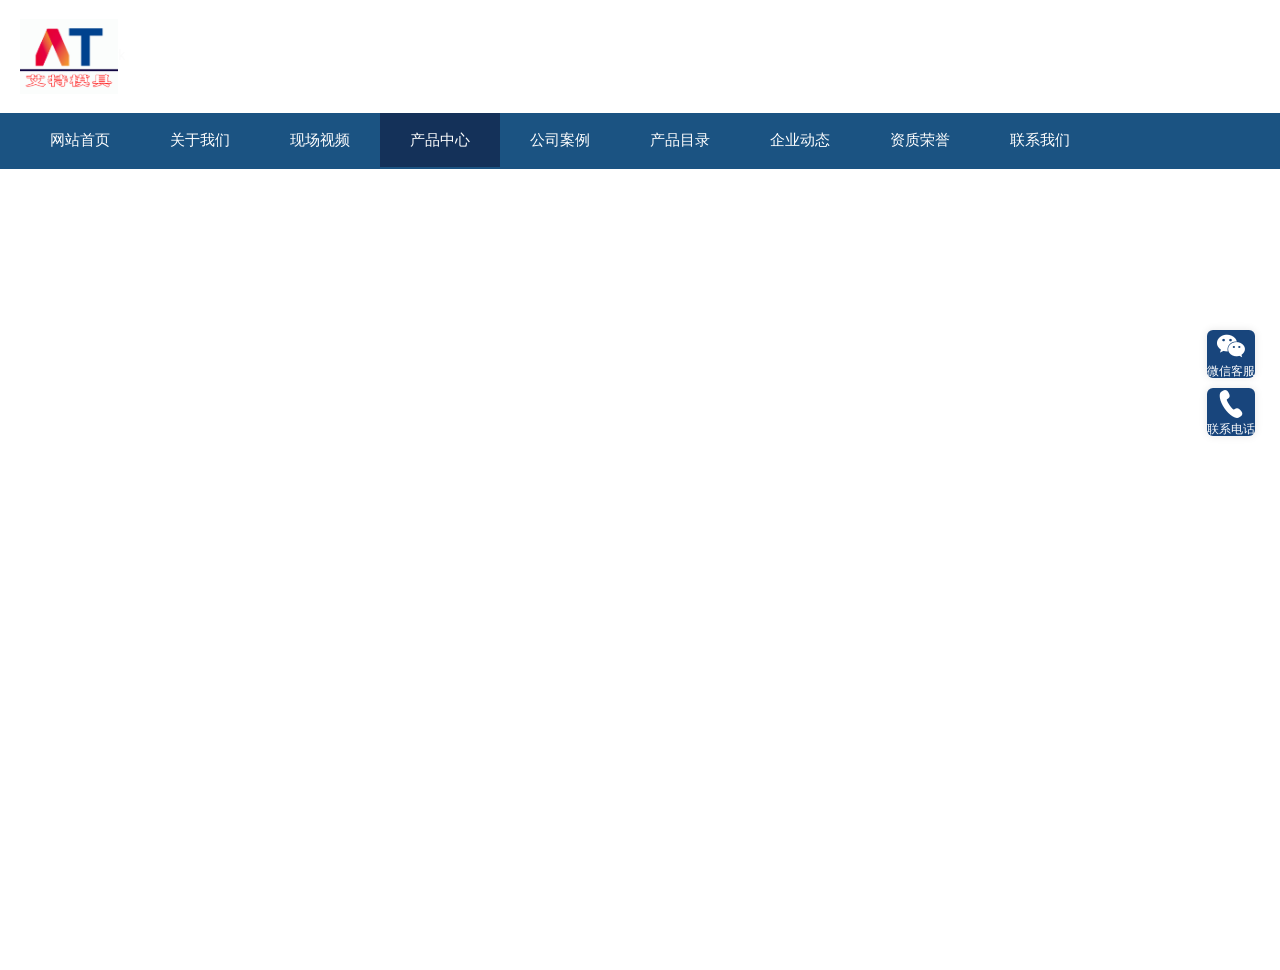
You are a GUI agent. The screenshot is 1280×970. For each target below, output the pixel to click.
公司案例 (560, 140)
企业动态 (800, 140)
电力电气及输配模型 (798, 198)
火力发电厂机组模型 (628, 198)
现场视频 (320, 140)
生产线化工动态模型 (1064, 232)
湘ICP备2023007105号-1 (689, 576)
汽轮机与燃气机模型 (967, 198)
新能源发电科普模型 (289, 198)
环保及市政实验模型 (894, 232)
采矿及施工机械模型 (386, 232)
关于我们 (200, 140)
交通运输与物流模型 (725, 232)
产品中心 (440, 140)
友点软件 (871, 576)
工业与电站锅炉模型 (1137, 198)
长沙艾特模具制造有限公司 (465, 576)
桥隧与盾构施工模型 (216, 232)
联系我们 (1040, 140)
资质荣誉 (920, 140)
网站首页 (80, 140)
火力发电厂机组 (895, 451)
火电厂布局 (161, 451)
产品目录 (680, 140)
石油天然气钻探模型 (120, 198)
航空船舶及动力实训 (555, 232)
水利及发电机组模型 (459, 198)
